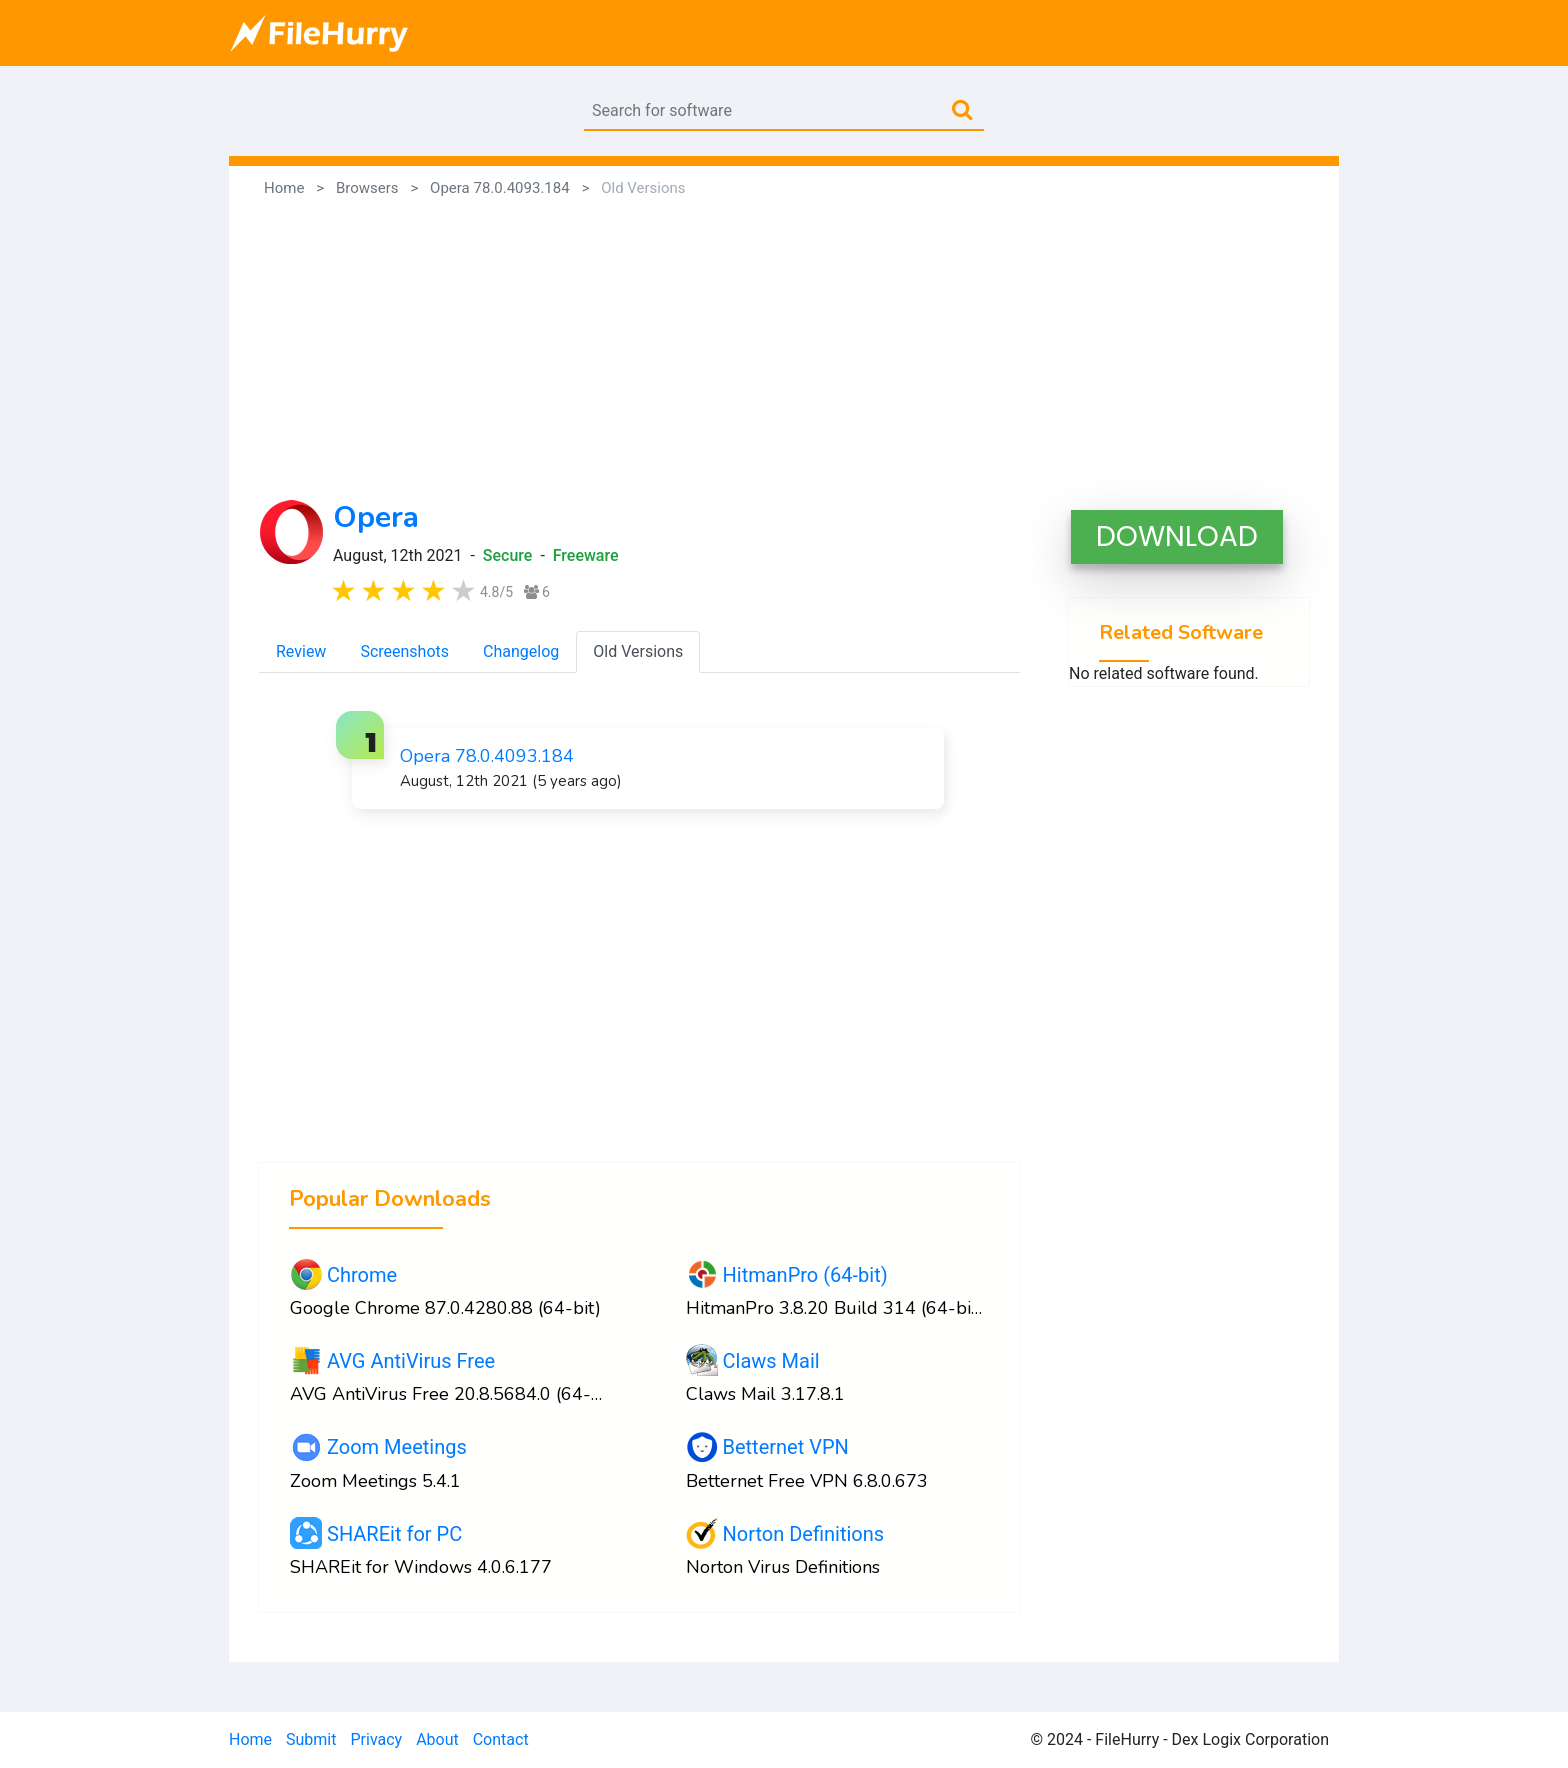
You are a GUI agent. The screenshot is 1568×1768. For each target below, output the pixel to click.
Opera (376, 517)
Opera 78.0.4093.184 (487, 756)
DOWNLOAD (1177, 536)
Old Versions (638, 651)
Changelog (521, 651)
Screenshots (404, 651)
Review (301, 651)
